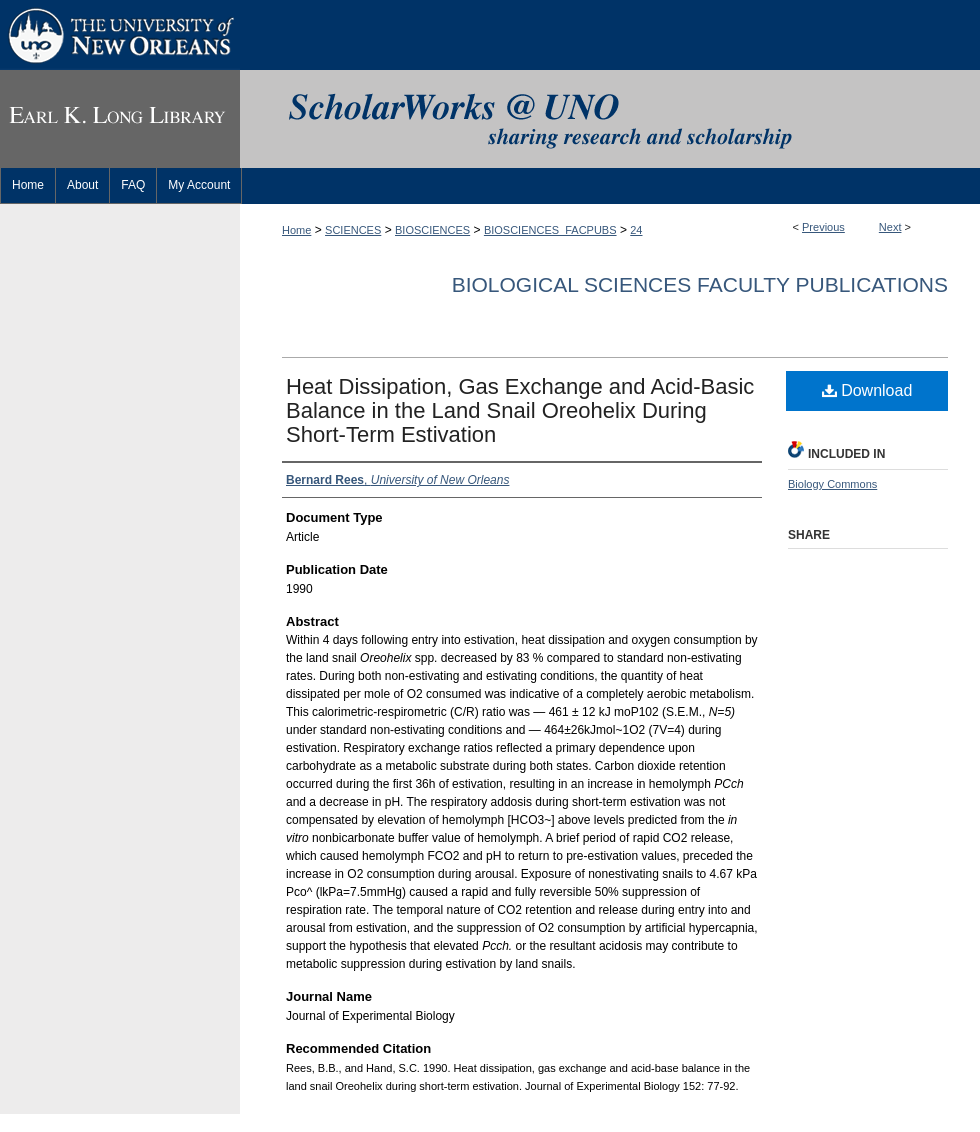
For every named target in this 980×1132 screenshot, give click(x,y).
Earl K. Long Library (120, 119)
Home (296, 230)
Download (867, 390)
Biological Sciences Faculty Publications (700, 284)
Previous (823, 227)
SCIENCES (353, 230)
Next (890, 227)
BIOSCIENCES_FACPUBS (550, 230)
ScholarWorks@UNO (610, 119)
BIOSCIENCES (432, 230)
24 (636, 230)
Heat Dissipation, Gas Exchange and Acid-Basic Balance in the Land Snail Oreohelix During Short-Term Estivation (520, 410)
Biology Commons (832, 484)
